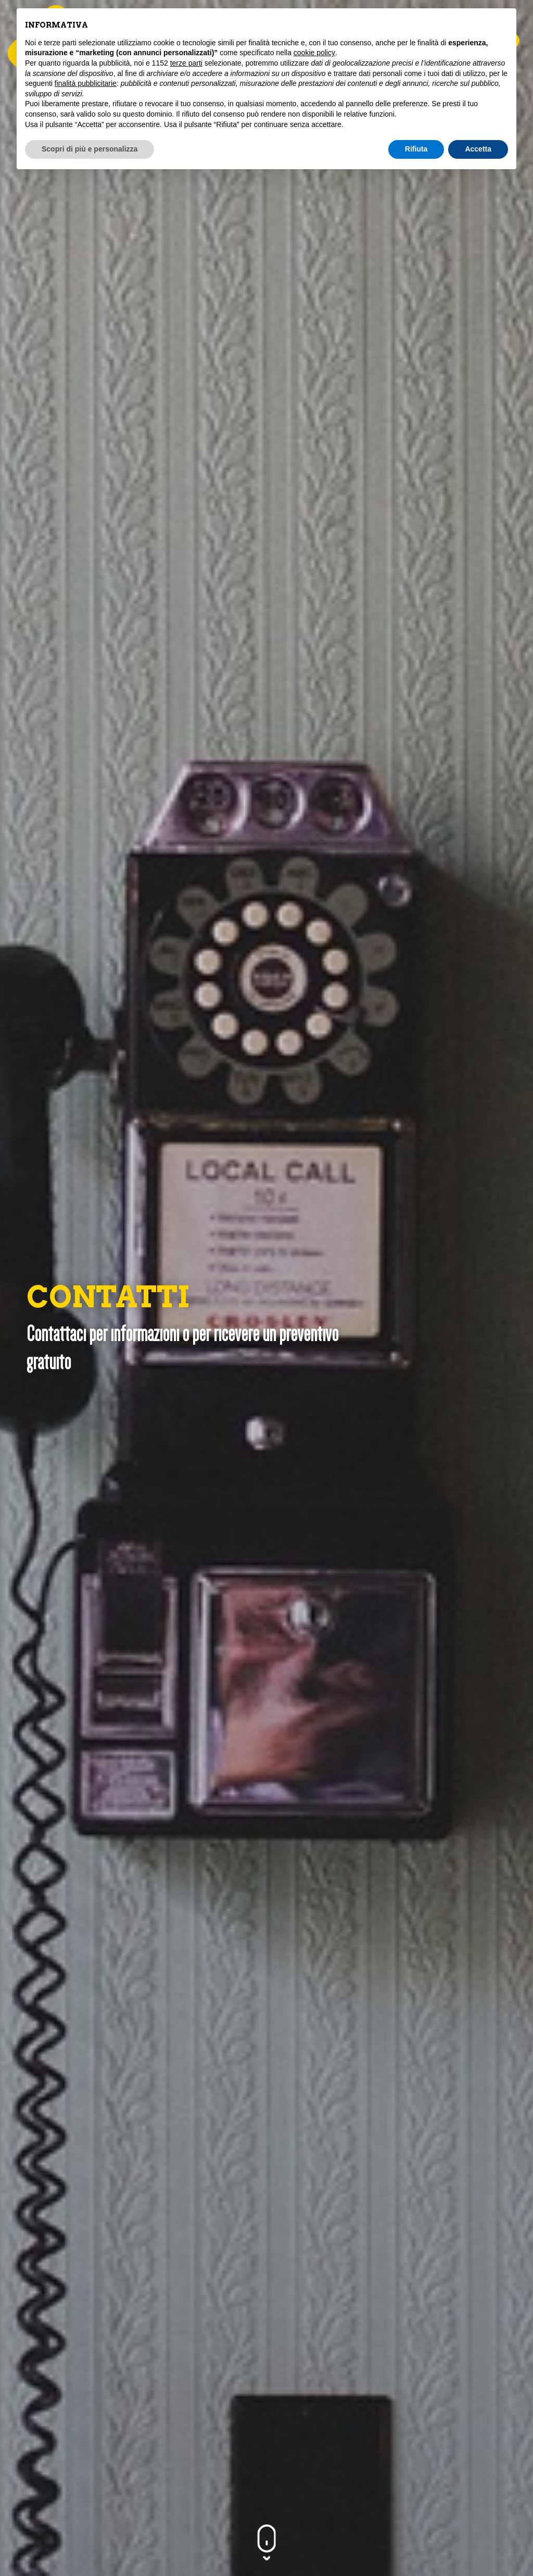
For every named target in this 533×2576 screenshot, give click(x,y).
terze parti (186, 63)
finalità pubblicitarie (86, 83)
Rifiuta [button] (416, 149)
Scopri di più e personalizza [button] (89, 149)
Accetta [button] (478, 149)
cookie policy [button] (314, 52)
